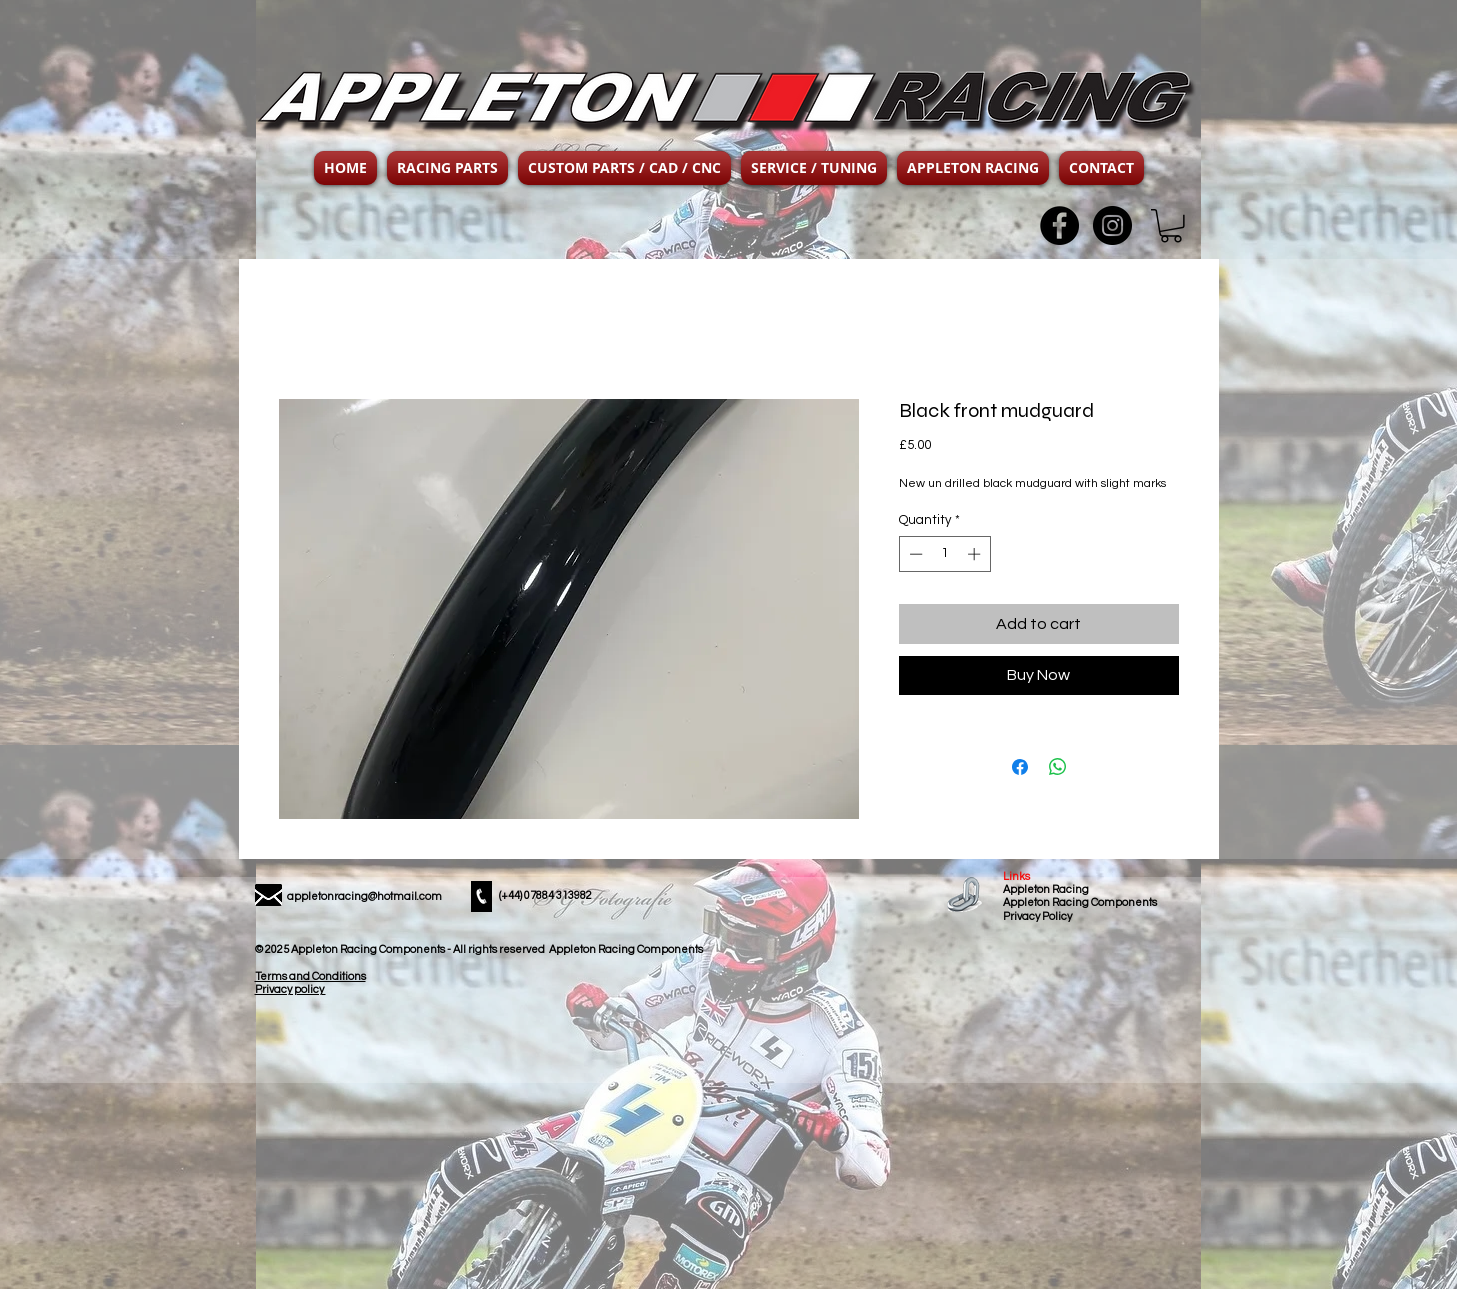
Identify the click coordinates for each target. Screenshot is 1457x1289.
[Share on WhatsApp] (1058, 767)
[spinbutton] (944, 554)
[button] (447, 168)
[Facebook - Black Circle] (1059, 225)
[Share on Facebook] (1020, 767)
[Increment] (976, 554)
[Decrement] (914, 554)
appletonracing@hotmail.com (364, 896)
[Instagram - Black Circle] (1112, 225)
